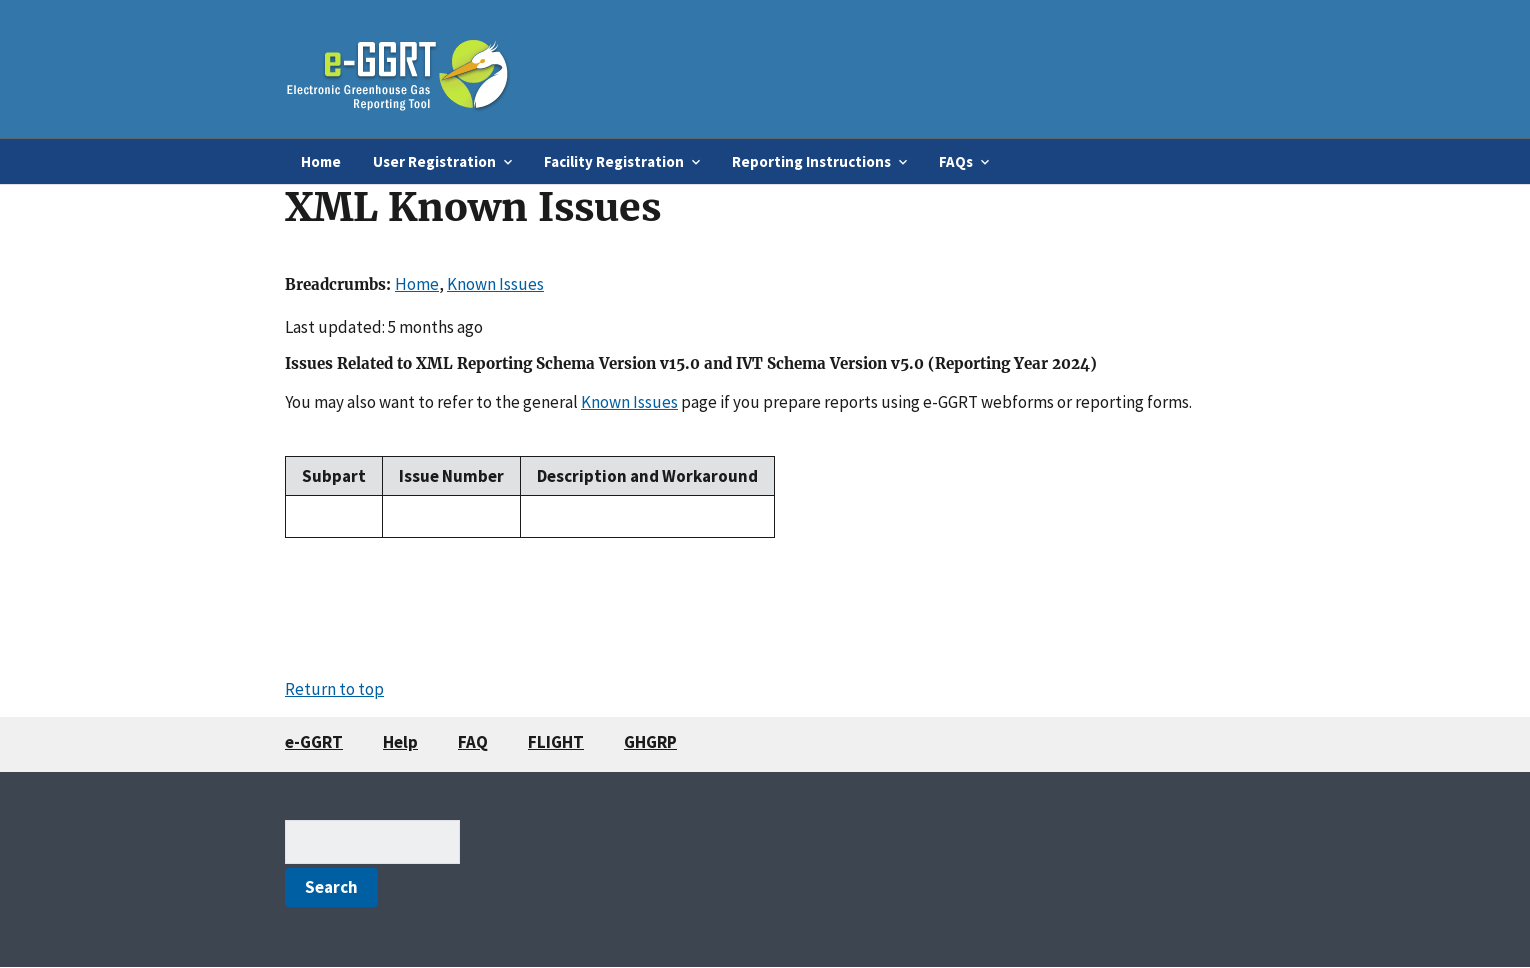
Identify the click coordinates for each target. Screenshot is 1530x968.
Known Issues (495, 284)
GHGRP (650, 742)
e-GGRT (314, 742)
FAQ (473, 742)
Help (400, 742)
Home (321, 161)
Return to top (334, 689)
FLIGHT (556, 742)
